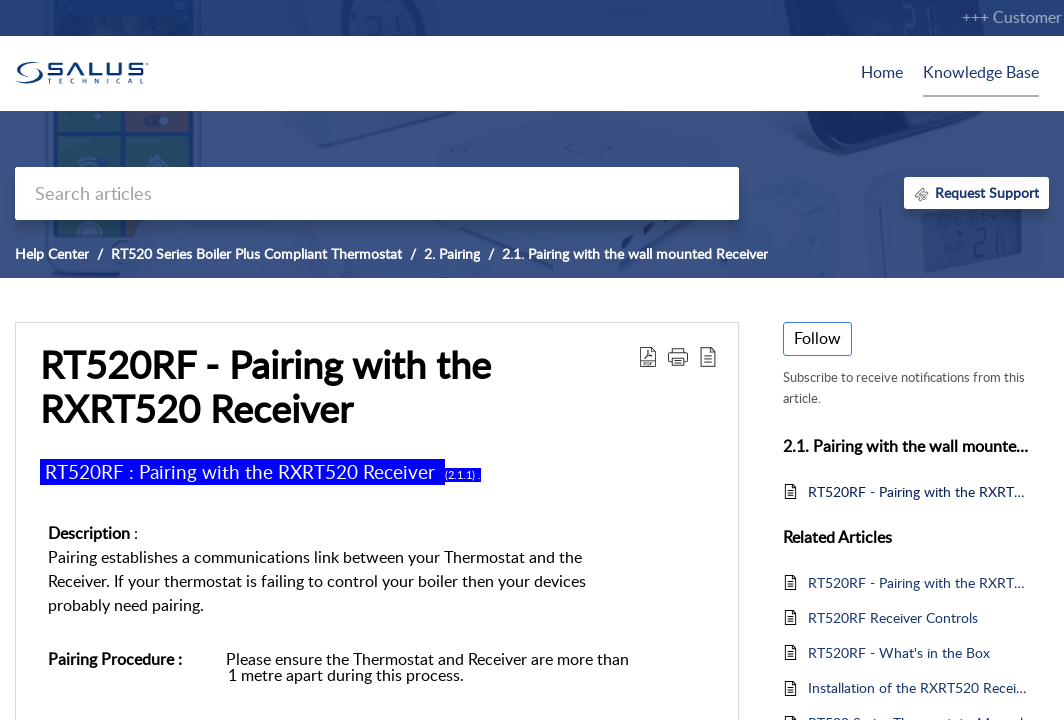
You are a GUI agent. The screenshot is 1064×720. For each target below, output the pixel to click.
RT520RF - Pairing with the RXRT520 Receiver (918, 491)
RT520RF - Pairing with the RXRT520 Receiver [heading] (265, 387)
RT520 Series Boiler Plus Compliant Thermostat (256, 253)
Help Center (52, 253)
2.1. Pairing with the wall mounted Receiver (635, 253)
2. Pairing (452, 253)
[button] (648, 356)
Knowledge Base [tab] (981, 72)
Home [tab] (882, 72)
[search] (377, 193)
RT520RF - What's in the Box (899, 652)
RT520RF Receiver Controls (893, 617)
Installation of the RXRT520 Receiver (918, 687)
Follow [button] (817, 338)
